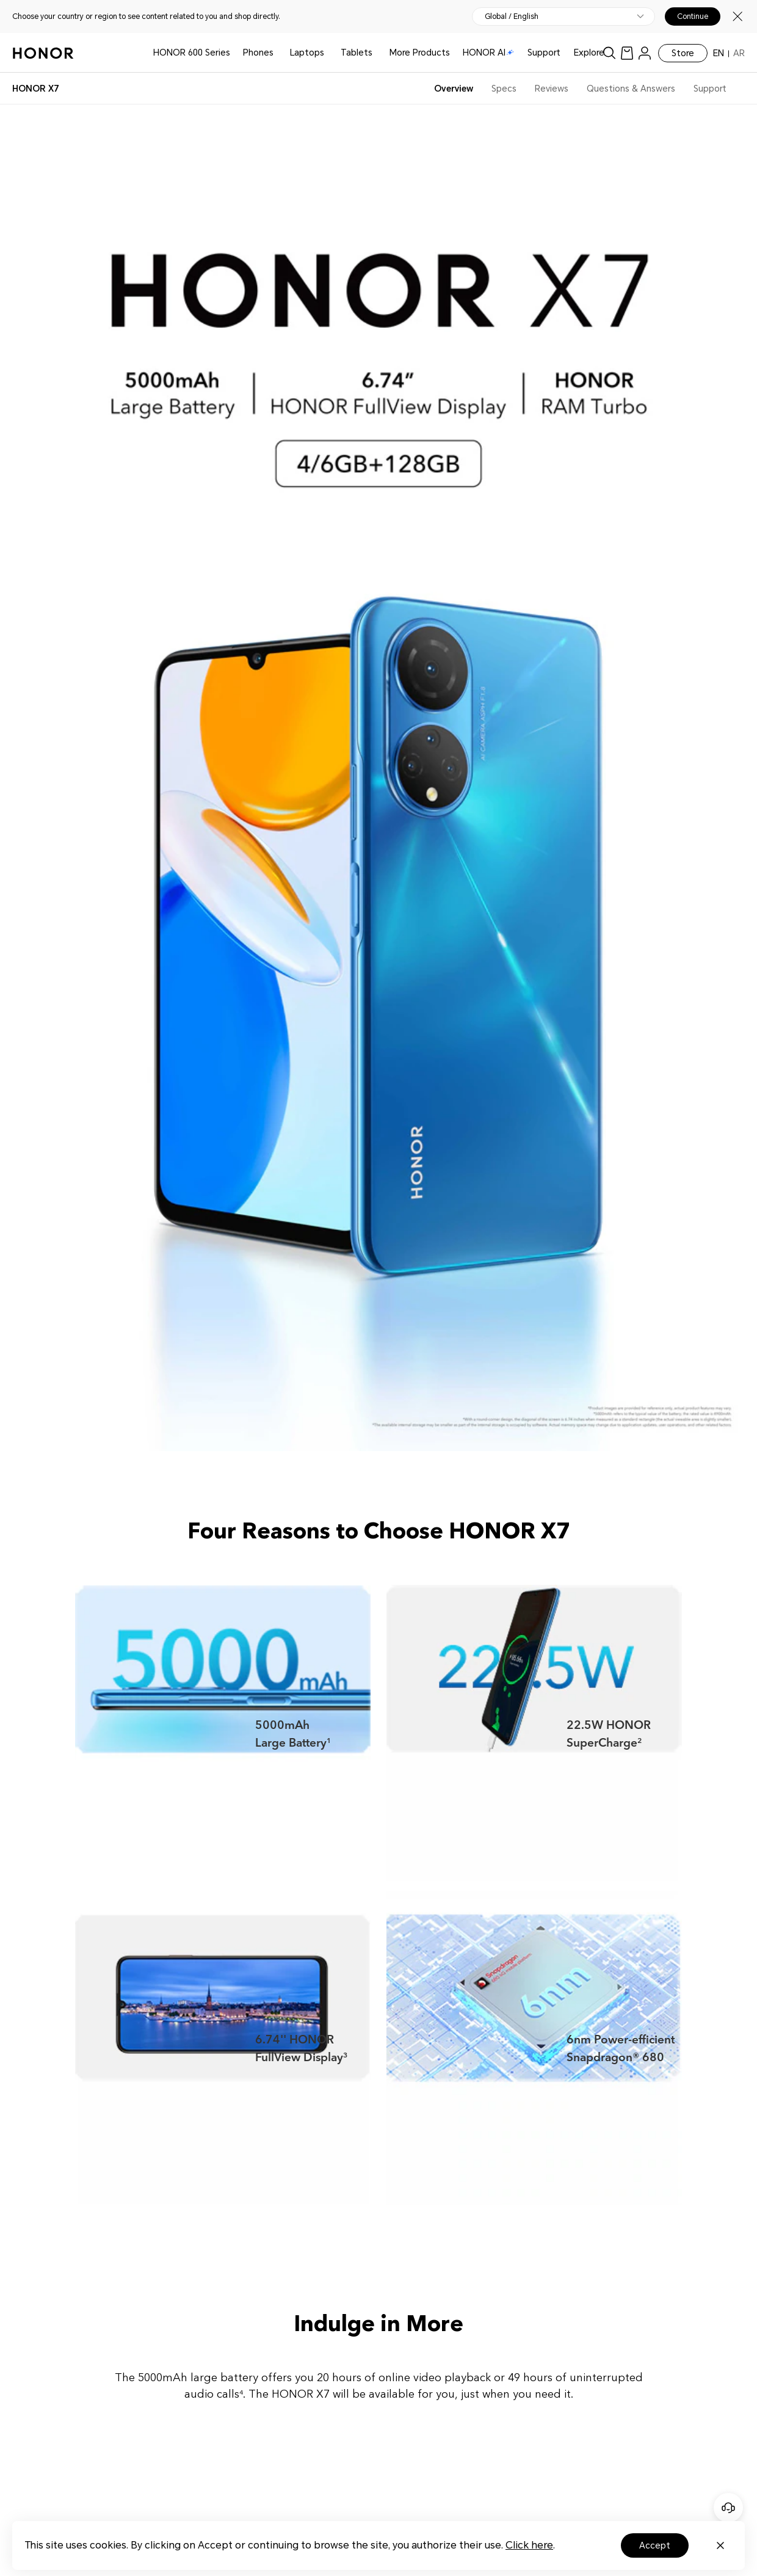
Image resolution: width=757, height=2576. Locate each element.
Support (543, 52)
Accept (654, 2545)
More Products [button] (419, 52)
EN (718, 53)
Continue (692, 16)
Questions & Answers (631, 88)
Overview (453, 88)
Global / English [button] (511, 16)
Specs (503, 88)
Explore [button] (589, 52)
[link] (627, 53)
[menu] (644, 53)
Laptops (307, 52)
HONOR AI (488, 52)
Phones (258, 52)
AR (739, 53)
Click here (529, 2545)
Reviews (551, 88)
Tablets (356, 52)
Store (683, 53)
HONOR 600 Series (191, 52)
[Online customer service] (728, 2507)
